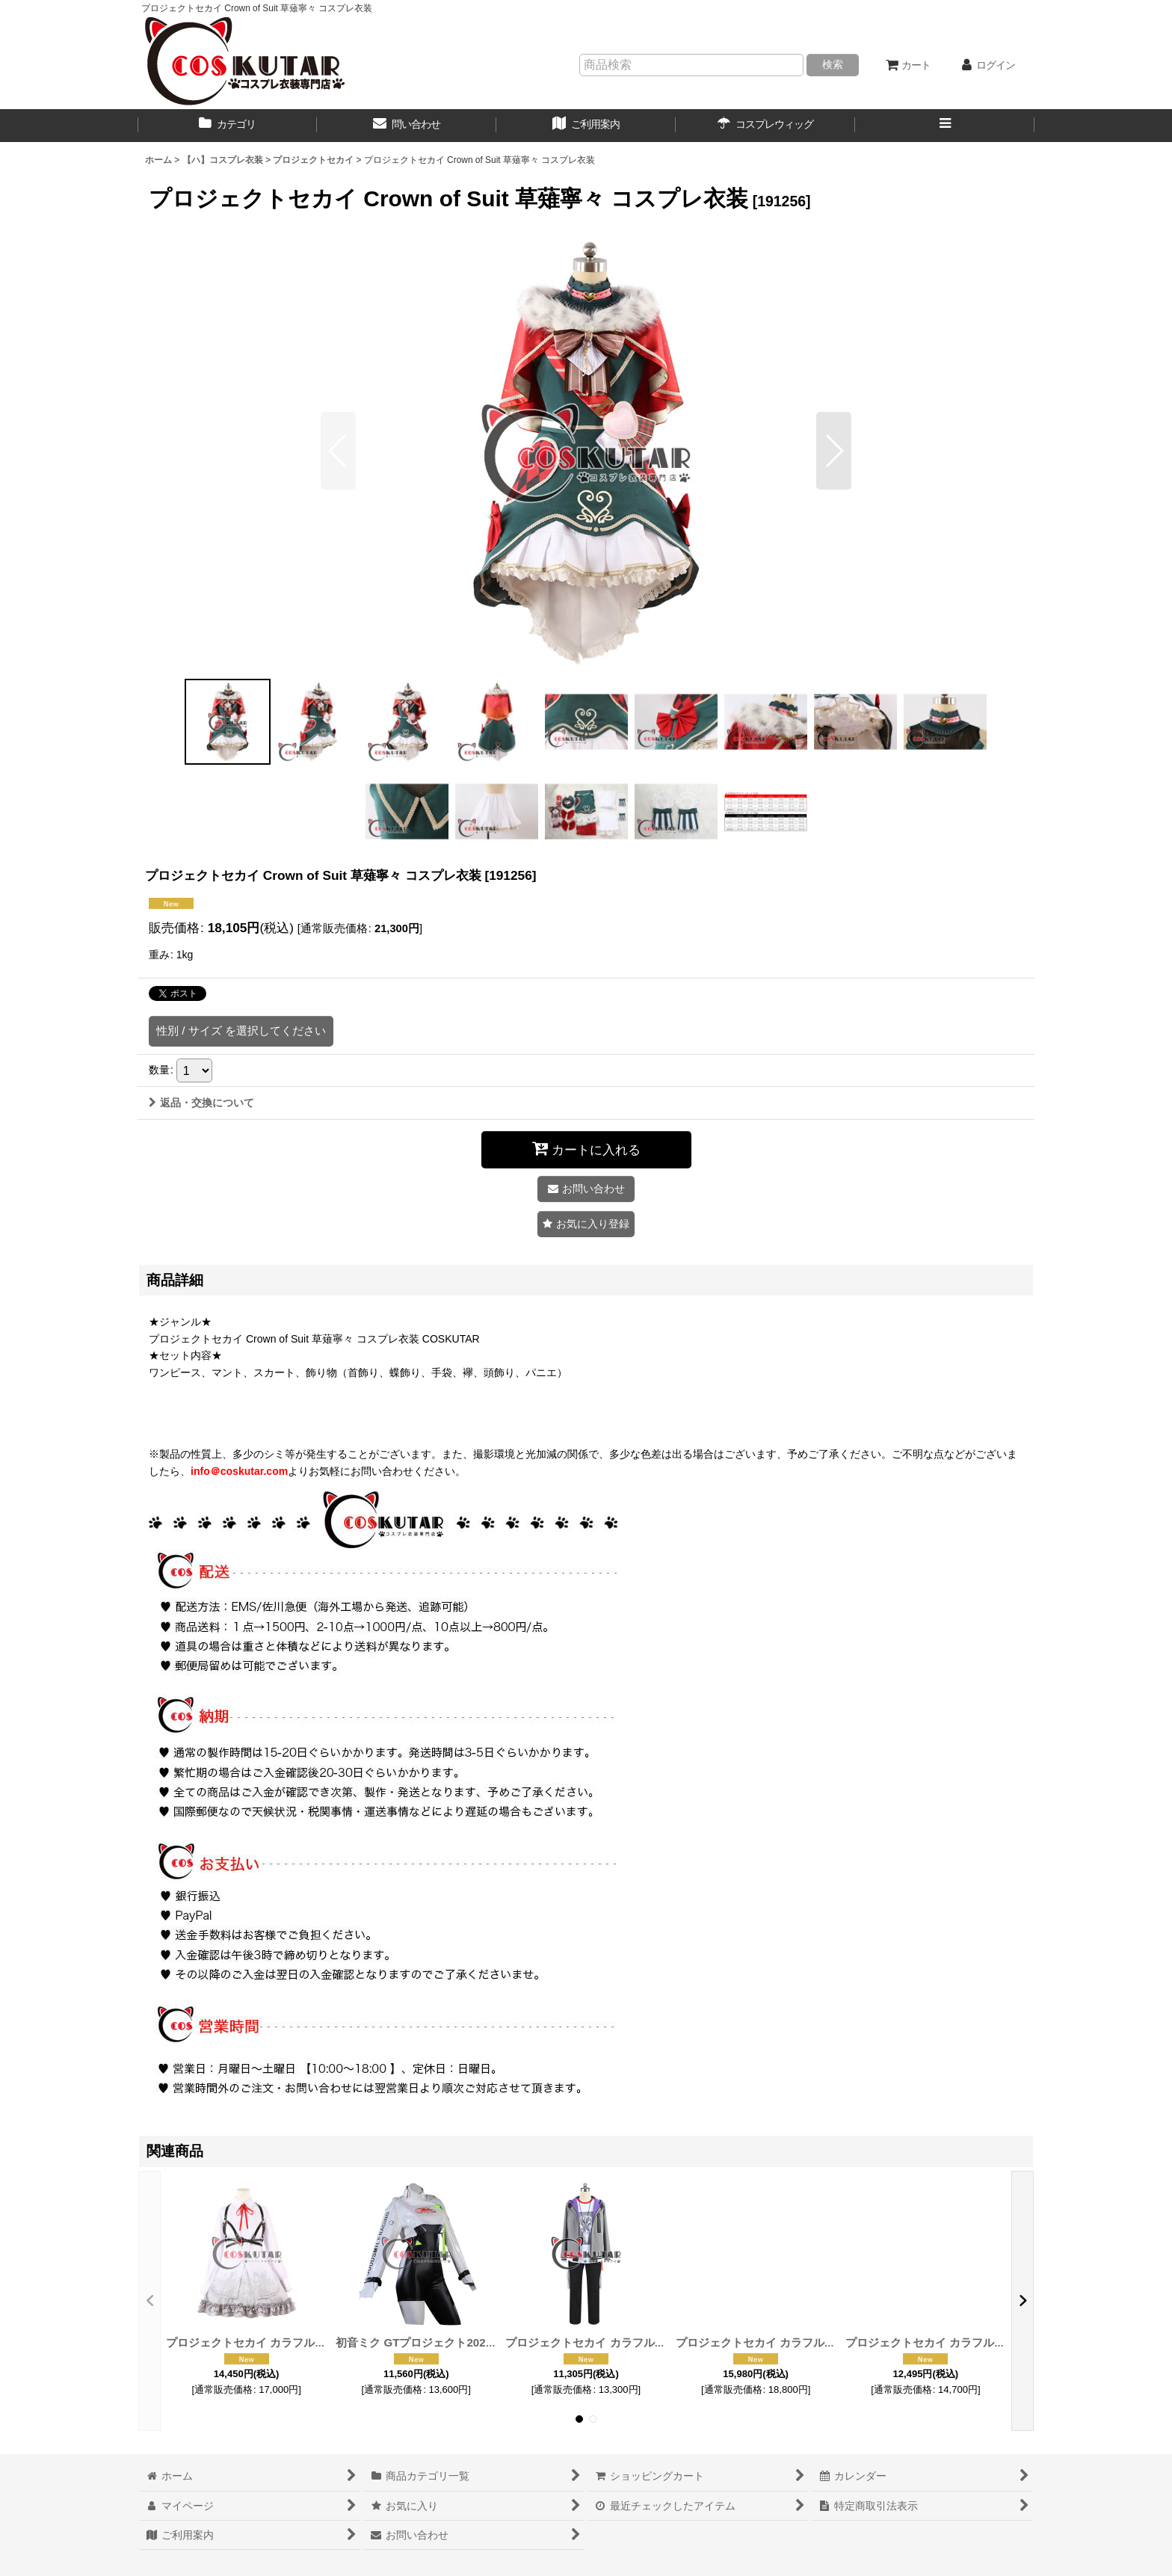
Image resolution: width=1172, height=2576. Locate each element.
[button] (944, 125)
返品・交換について (201, 1103)
